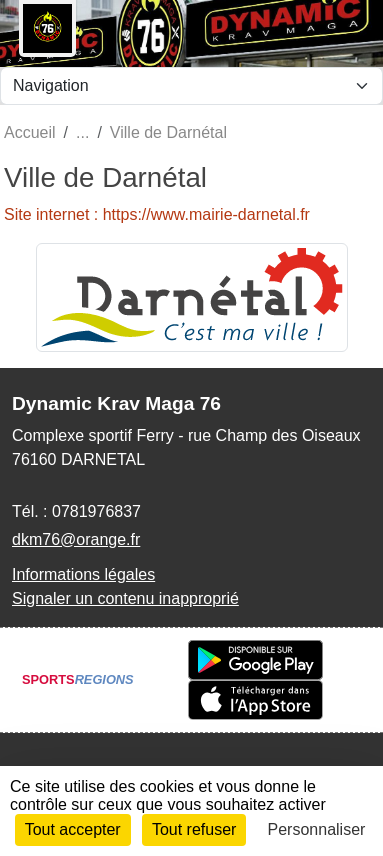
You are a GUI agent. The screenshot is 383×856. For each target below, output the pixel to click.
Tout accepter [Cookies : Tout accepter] (73, 829)
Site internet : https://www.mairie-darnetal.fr (157, 214)
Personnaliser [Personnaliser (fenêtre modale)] (317, 829)
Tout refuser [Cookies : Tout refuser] (194, 829)
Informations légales (83, 574)
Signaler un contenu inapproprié (125, 598)
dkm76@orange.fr (76, 539)
